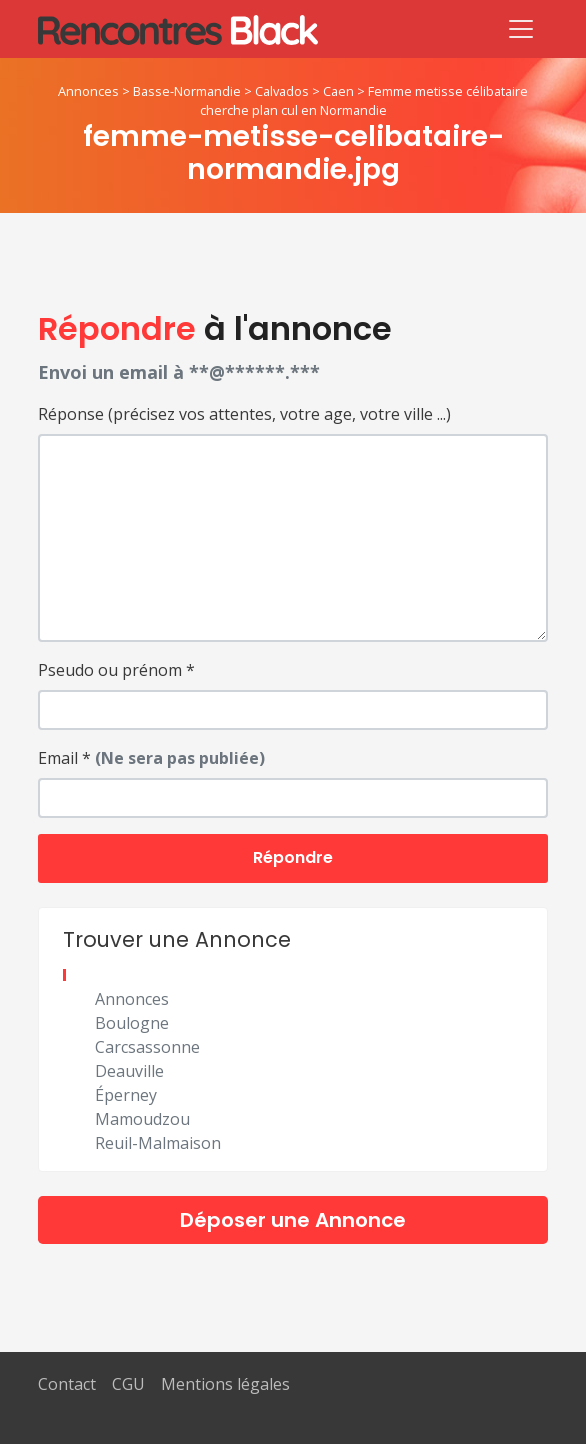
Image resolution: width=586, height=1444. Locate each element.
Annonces (88, 91)
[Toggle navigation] (521, 29)
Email (151, 758)
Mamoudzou (142, 1119)
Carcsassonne (147, 1047)
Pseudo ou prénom (116, 670)
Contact (67, 1384)
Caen (338, 91)
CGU (128, 1384)
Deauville (129, 1071)
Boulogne (132, 1023)
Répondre (293, 857)
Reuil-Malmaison (158, 1143)
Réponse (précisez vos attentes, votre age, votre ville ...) (244, 414)
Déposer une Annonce (293, 1220)
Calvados (282, 91)
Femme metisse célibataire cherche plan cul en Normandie (364, 100)
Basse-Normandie (187, 91)
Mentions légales (225, 1384)
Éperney (126, 1095)
